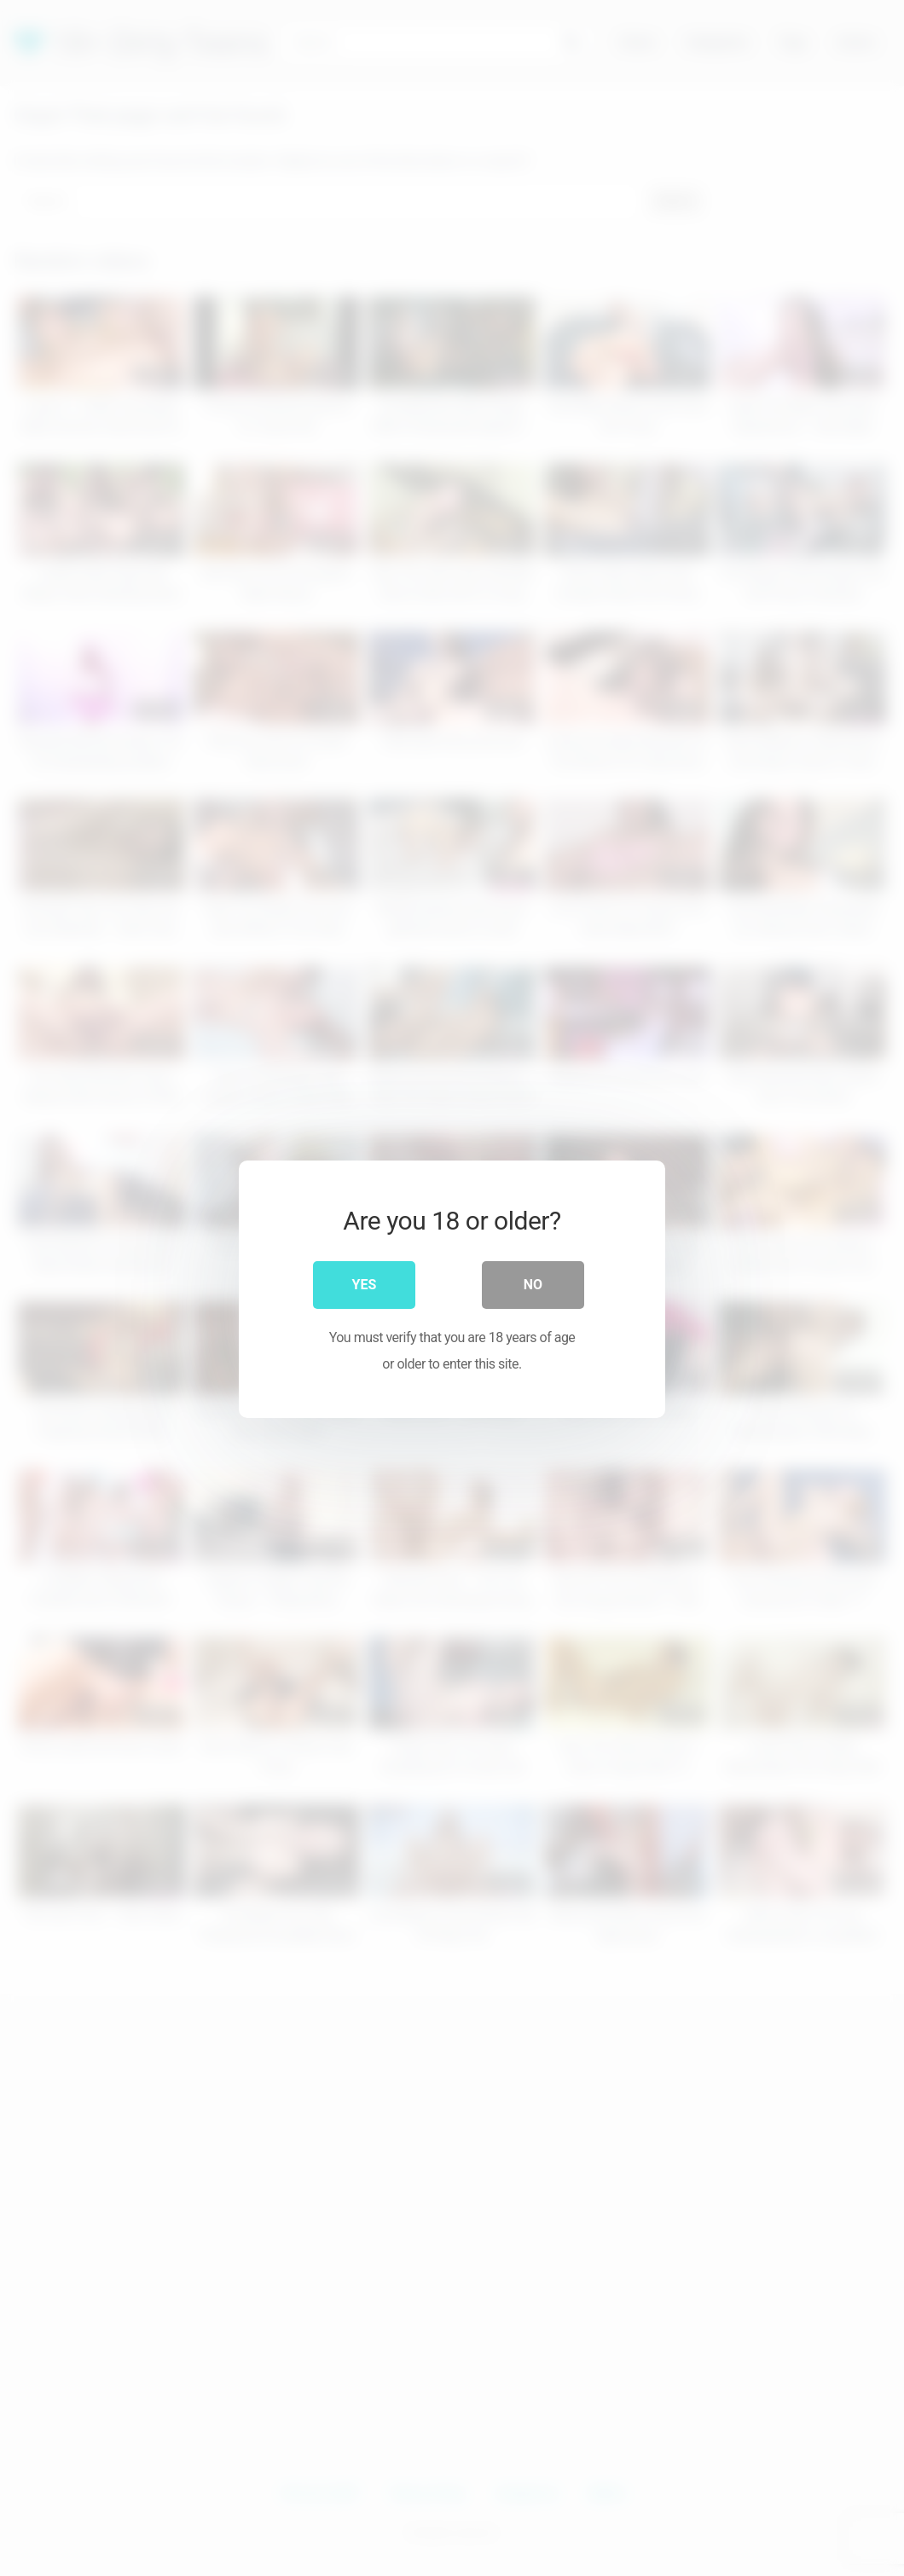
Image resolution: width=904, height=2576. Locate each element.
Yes (364, 1284)
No (533, 1284)
